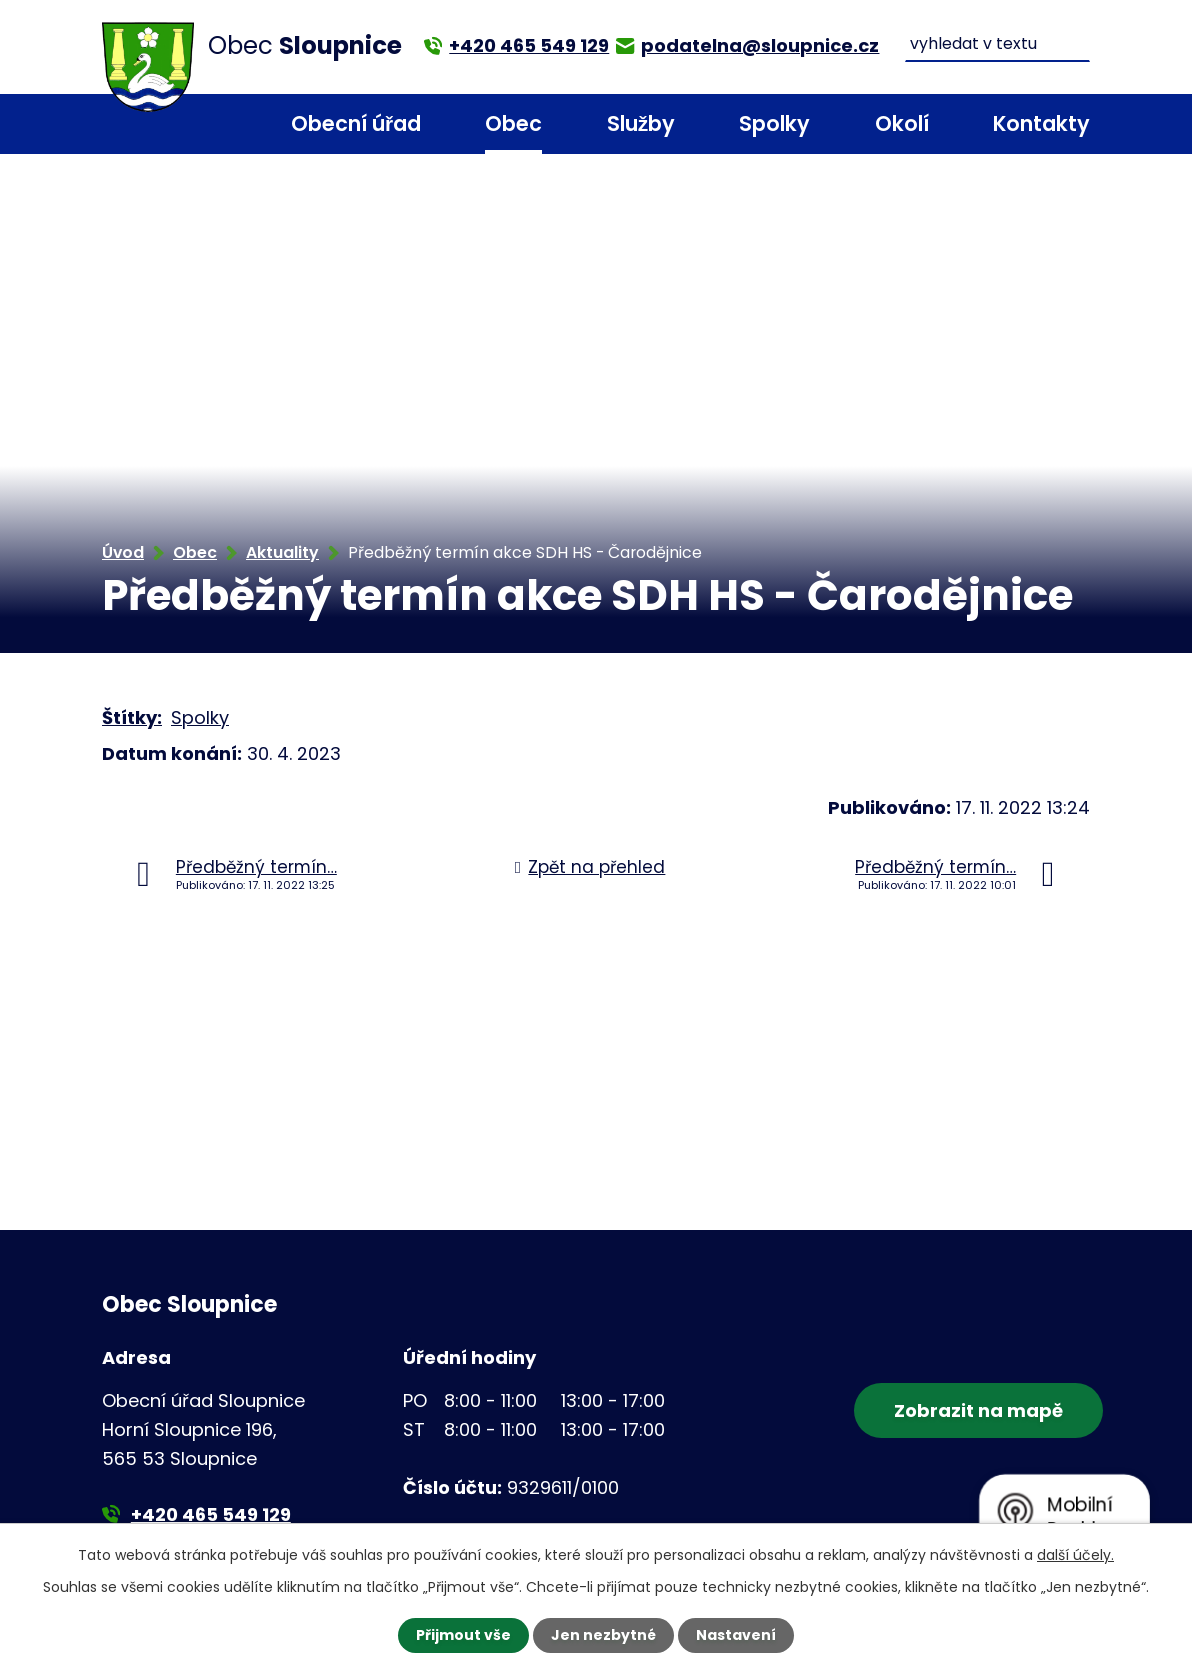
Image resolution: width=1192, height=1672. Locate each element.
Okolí (902, 123)
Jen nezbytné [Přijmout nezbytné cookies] (603, 1635)
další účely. (1075, 1555)
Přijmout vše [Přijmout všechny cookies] (463, 1635)
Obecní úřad (356, 123)
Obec (513, 123)
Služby (641, 123)
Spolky (774, 123)
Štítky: (132, 717)
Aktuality (282, 552)
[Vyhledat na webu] (998, 44)
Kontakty (1041, 123)
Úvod (219, 124)
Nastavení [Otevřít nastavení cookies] (736, 1635)
